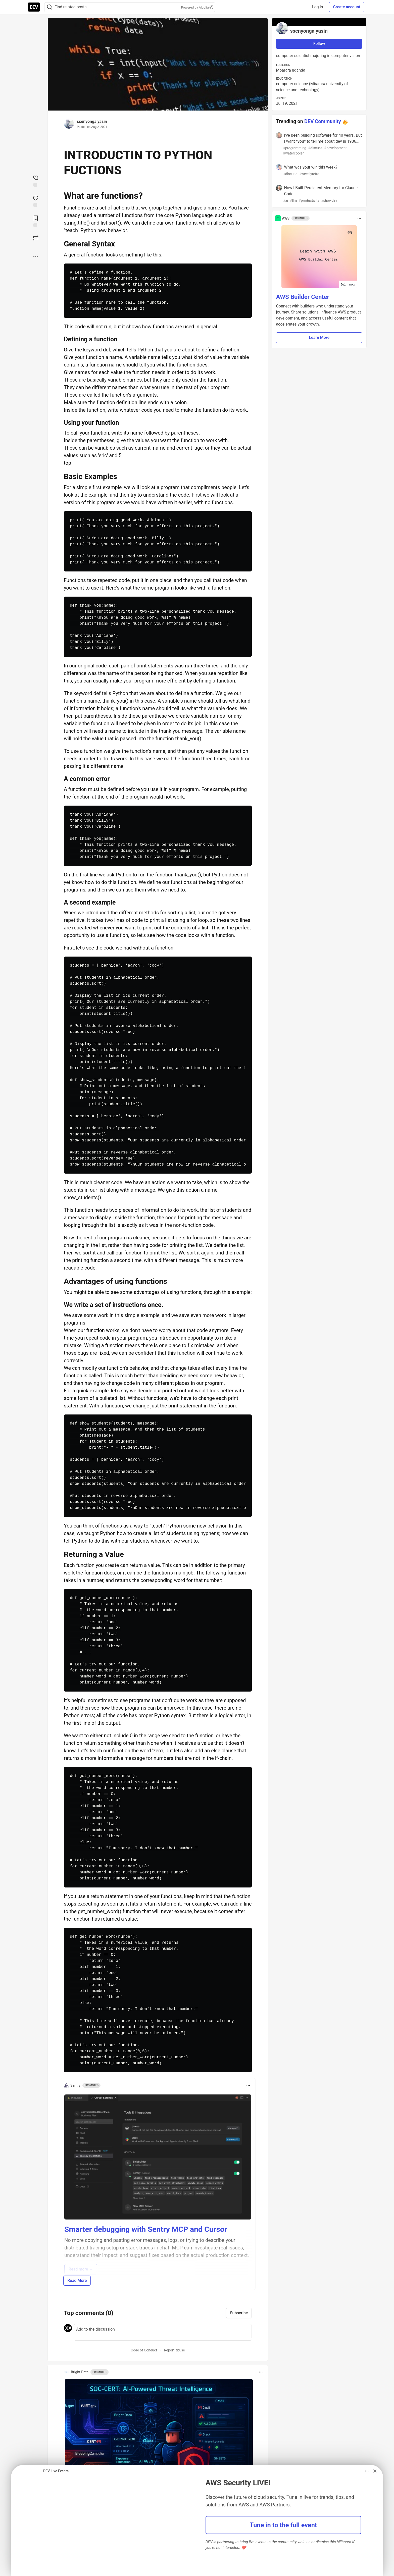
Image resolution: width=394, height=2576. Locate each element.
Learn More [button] (319, 337)
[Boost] (36, 238)
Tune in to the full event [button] (283, 2525)
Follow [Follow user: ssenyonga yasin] (319, 43)
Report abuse (174, 2350)
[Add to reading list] (36, 221)
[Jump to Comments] (36, 201)
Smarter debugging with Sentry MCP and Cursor (145, 2229)
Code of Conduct (144, 2350)
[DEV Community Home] (34, 7)
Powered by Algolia (197, 7)
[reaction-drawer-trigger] (35, 181)
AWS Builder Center (302, 296)
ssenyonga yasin (92, 121)
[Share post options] (36, 256)
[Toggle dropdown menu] (248, 2085)
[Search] (49, 7)
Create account (346, 7)
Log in (317, 7)
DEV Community (322, 121)
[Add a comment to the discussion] (163, 2332)
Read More (77, 2280)
